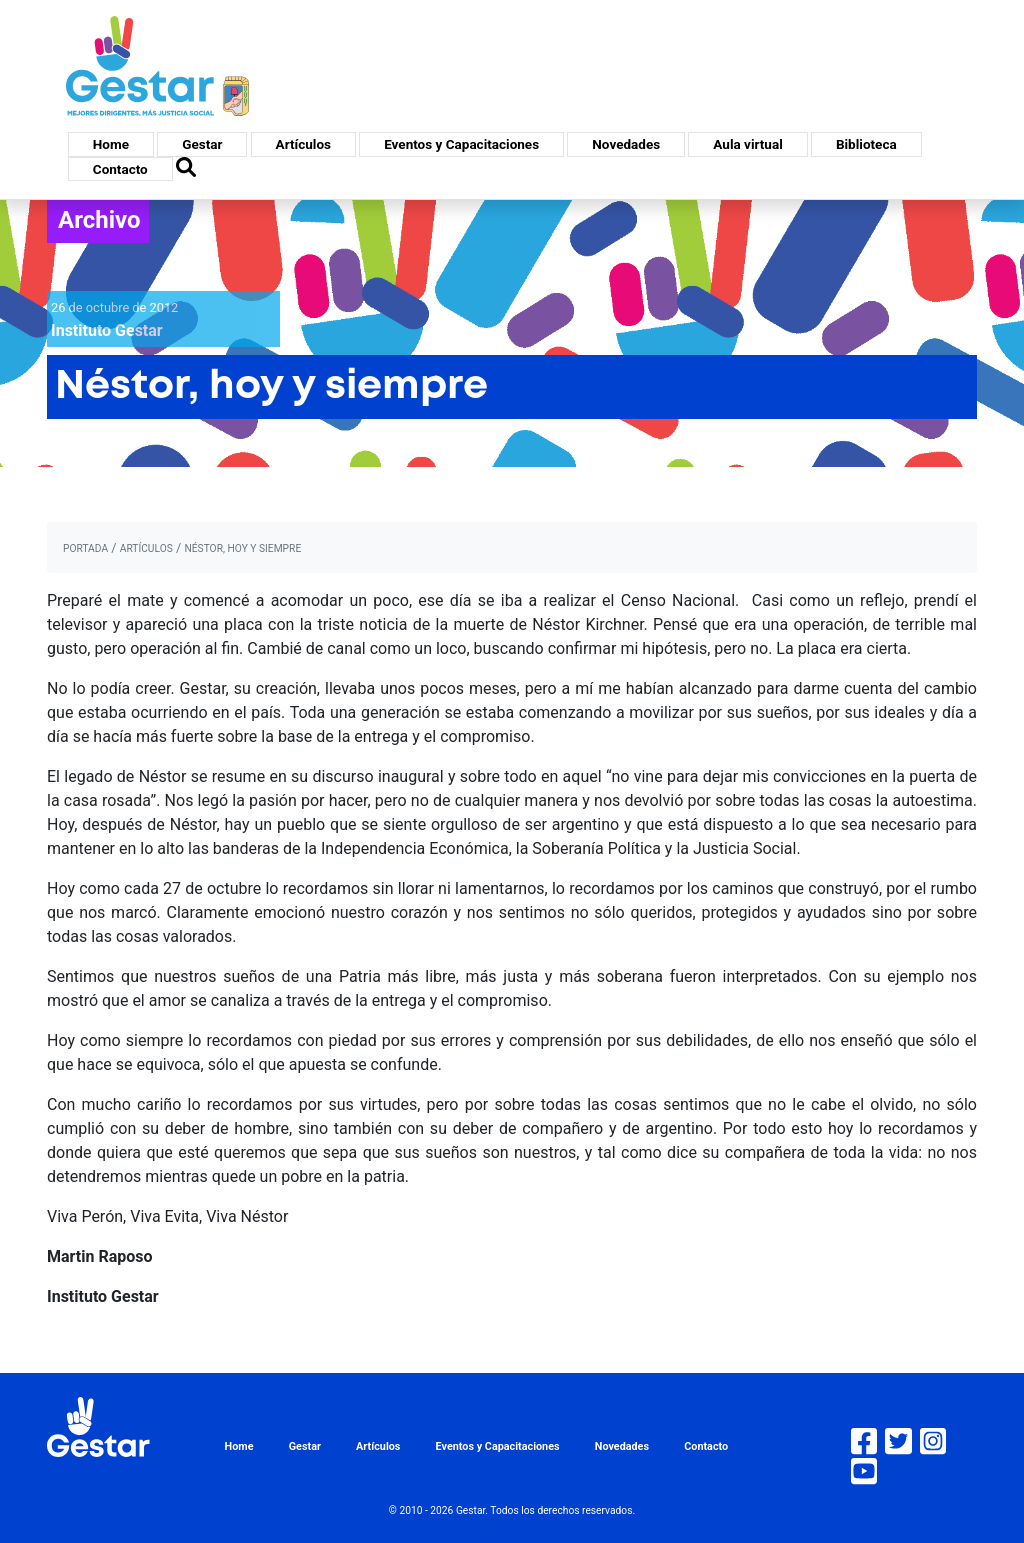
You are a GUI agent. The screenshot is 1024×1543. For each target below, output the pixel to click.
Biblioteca (866, 144)
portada (85, 548)
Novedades (626, 144)
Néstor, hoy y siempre (242, 548)
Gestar (202, 144)
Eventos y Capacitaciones (461, 144)
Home (111, 144)
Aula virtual (747, 144)
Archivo (99, 220)
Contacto (120, 169)
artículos (146, 548)
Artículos (303, 144)
